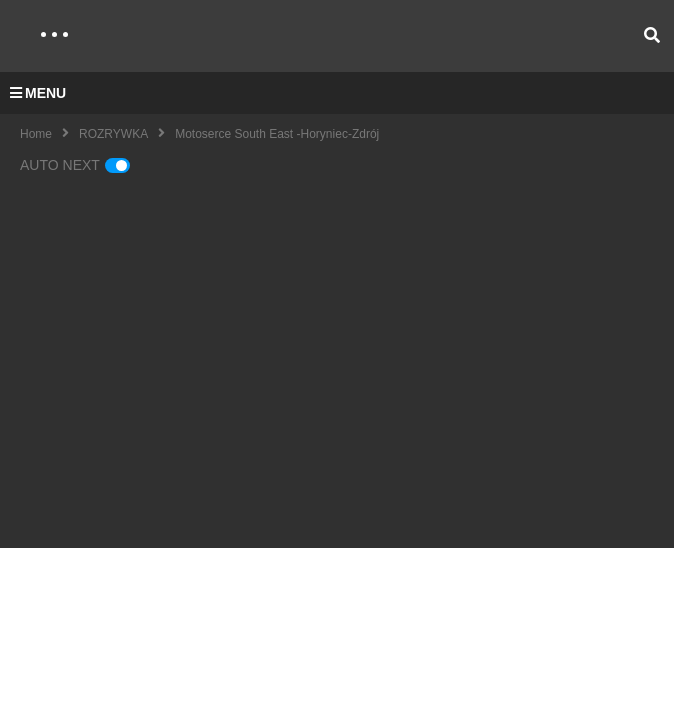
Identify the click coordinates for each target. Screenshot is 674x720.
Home (36, 134)
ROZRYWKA (113, 134)
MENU (38, 93)
